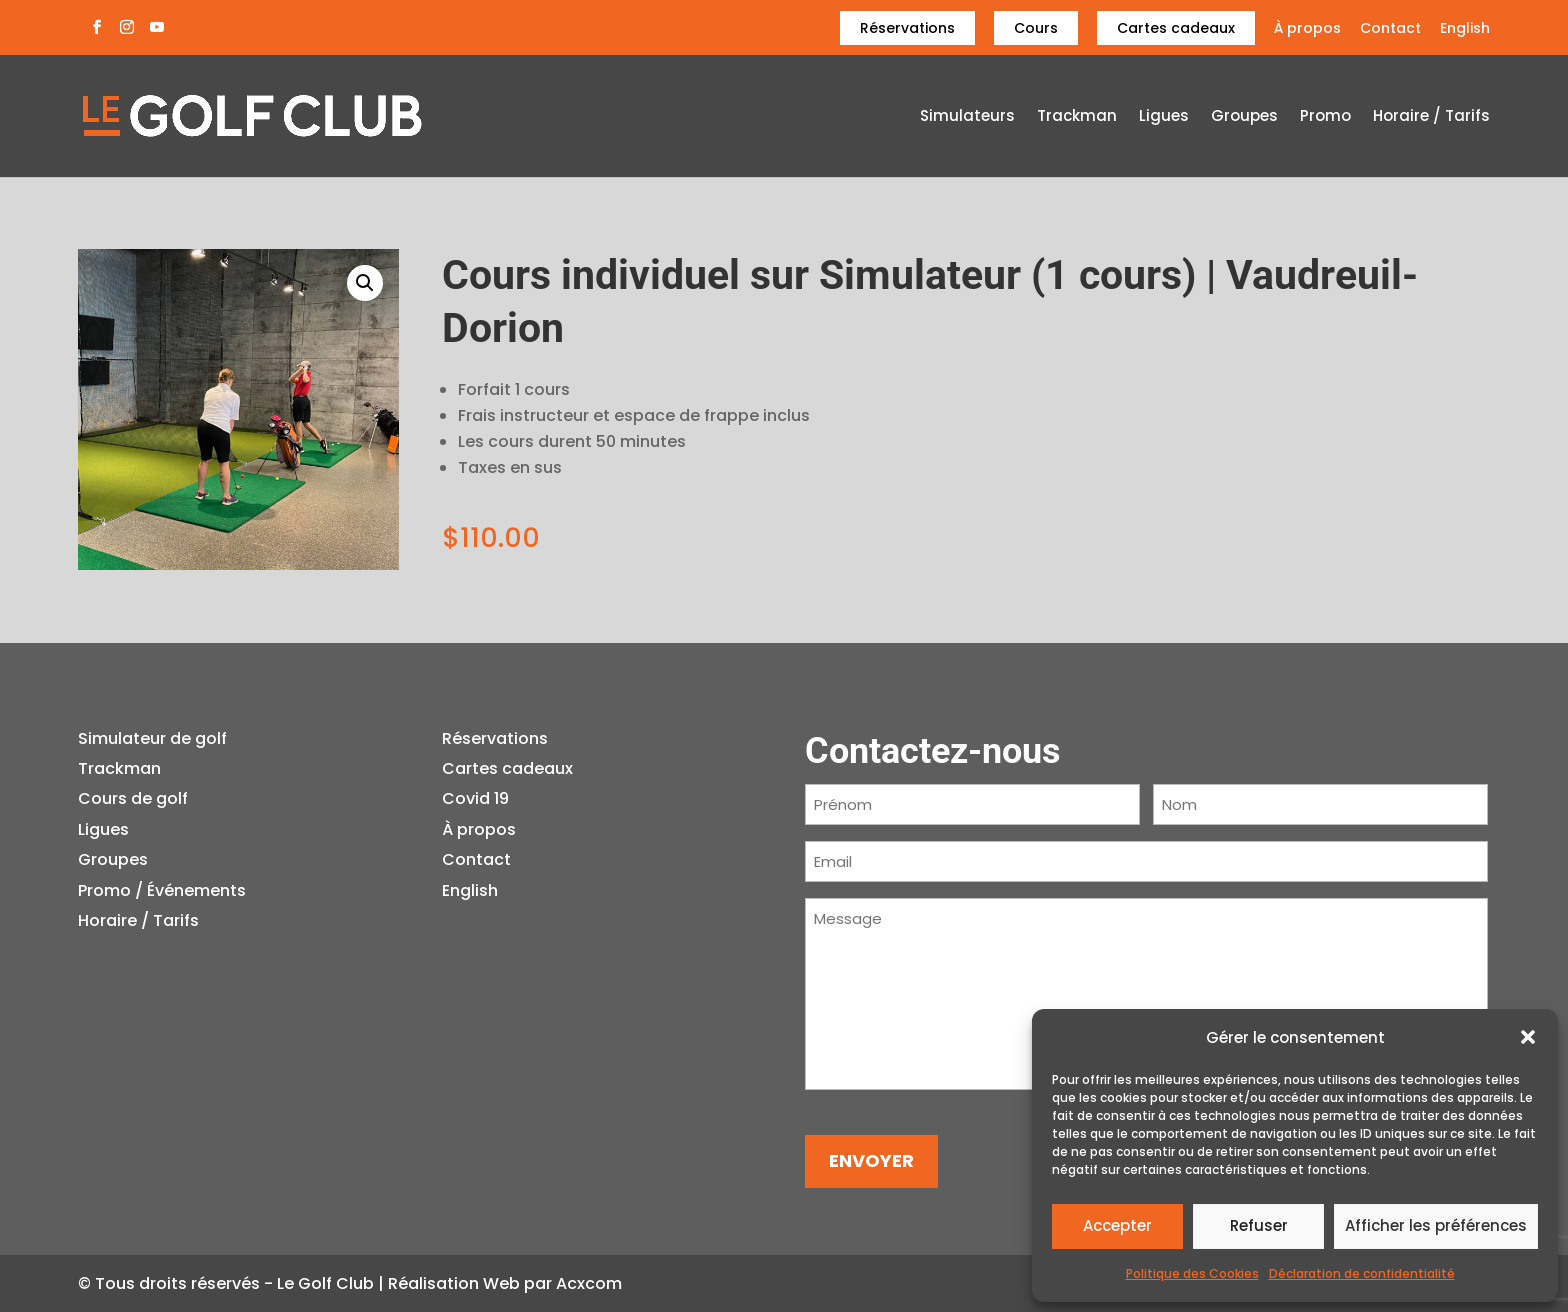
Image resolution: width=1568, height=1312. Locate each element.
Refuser (1259, 1225)
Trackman (1077, 117)
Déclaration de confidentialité (1362, 1273)
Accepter (1117, 1225)
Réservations (907, 28)
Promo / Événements (162, 890)
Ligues (1164, 117)
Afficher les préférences (1436, 1225)
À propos (1307, 29)
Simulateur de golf (152, 738)
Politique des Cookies (1192, 1273)
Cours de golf (133, 798)
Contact (1390, 29)
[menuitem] (1465, 33)
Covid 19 (475, 798)
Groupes (1244, 117)
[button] (1528, 1037)
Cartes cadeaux (1176, 28)
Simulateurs (967, 117)
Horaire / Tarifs (1431, 117)
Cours (1036, 28)
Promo (1325, 117)
